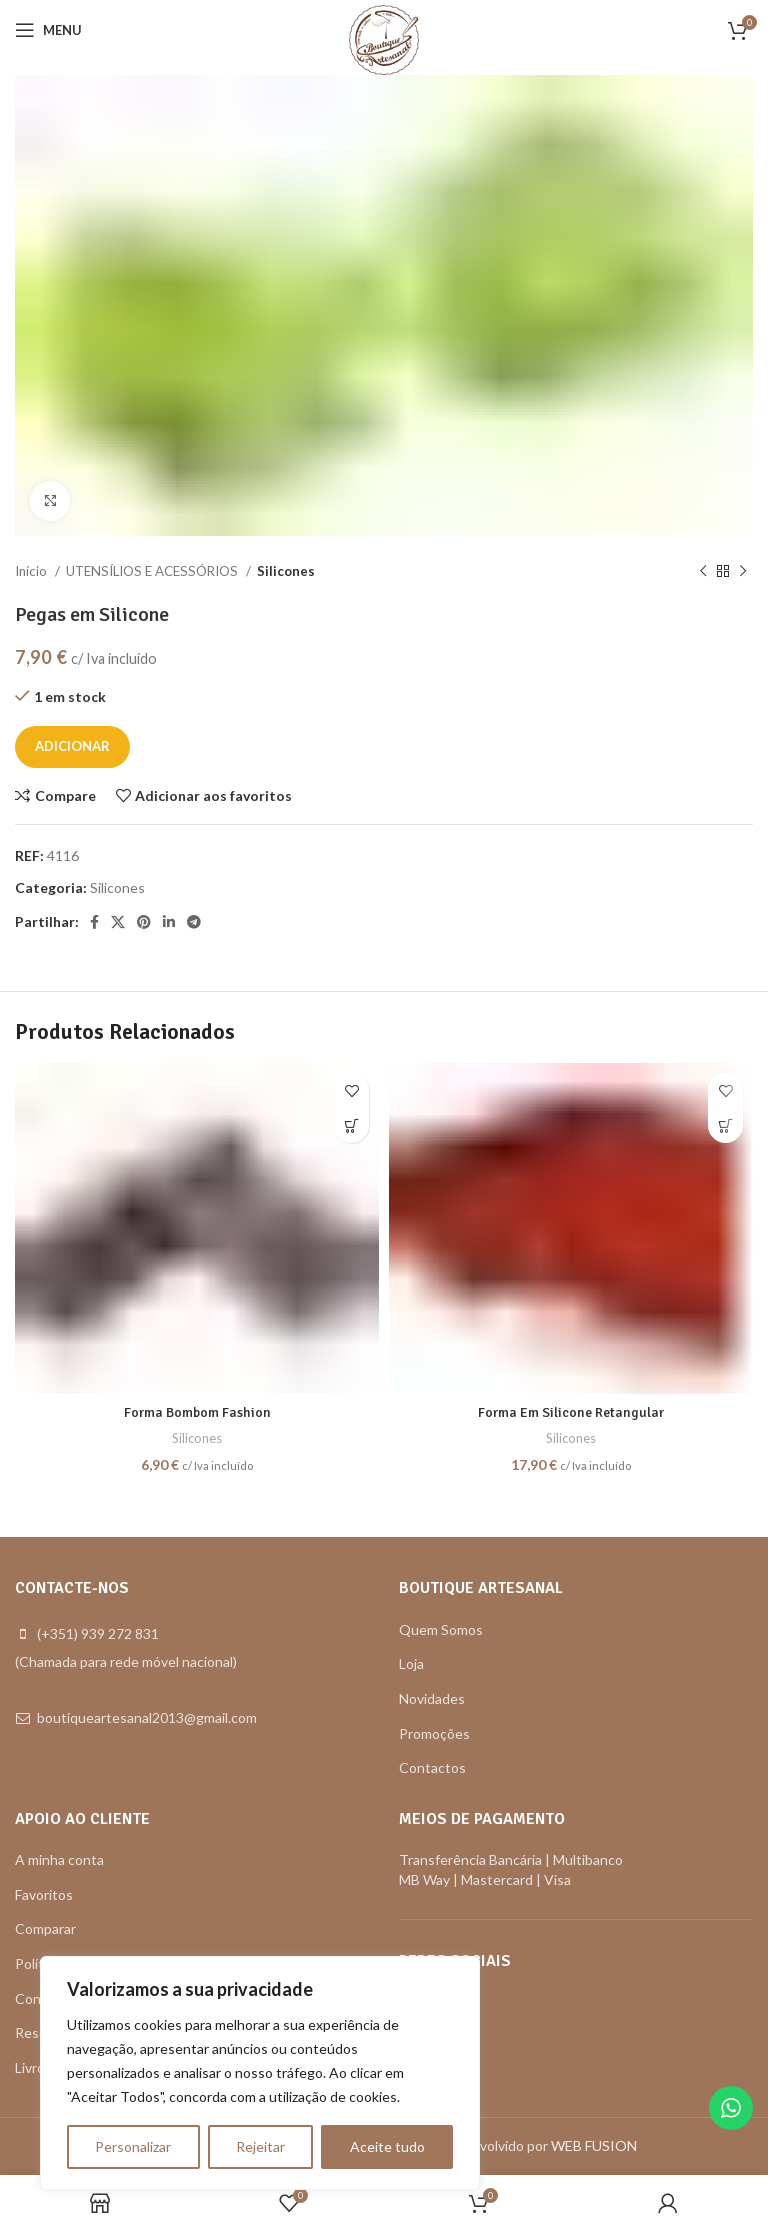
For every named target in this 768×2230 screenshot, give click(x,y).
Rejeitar (260, 2146)
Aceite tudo (387, 2146)
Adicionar (72, 746)
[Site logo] (384, 38)
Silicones (286, 571)
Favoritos (44, 1894)
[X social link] (118, 922)
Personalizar (133, 2146)
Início (32, 571)
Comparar (45, 1928)
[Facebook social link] (94, 922)
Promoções (434, 1733)
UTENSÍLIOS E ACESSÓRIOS (153, 571)
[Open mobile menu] (48, 30)
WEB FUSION (594, 2145)
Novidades (432, 1698)
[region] (260, 2073)
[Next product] (743, 572)
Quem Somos (441, 1629)
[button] (351, 1125)
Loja (411, 1663)
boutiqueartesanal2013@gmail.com (147, 1717)
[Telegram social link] (194, 922)
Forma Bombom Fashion (197, 1412)
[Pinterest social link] (144, 922)
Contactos (432, 1767)
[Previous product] (703, 572)
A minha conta (59, 1859)
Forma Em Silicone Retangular (571, 1412)
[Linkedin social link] (169, 922)
